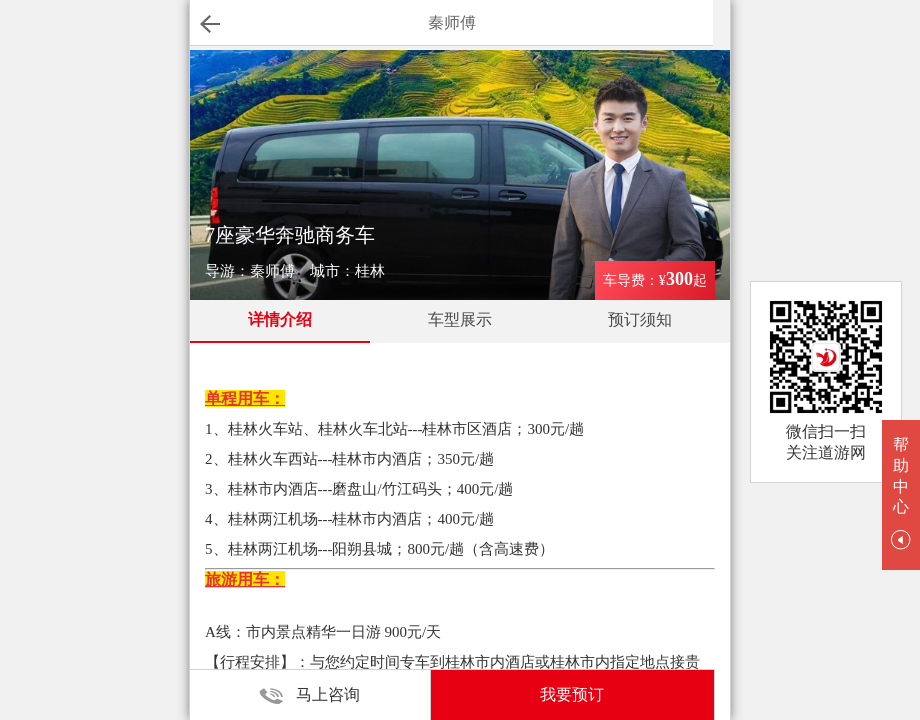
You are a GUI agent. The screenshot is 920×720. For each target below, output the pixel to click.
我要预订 (572, 694)
